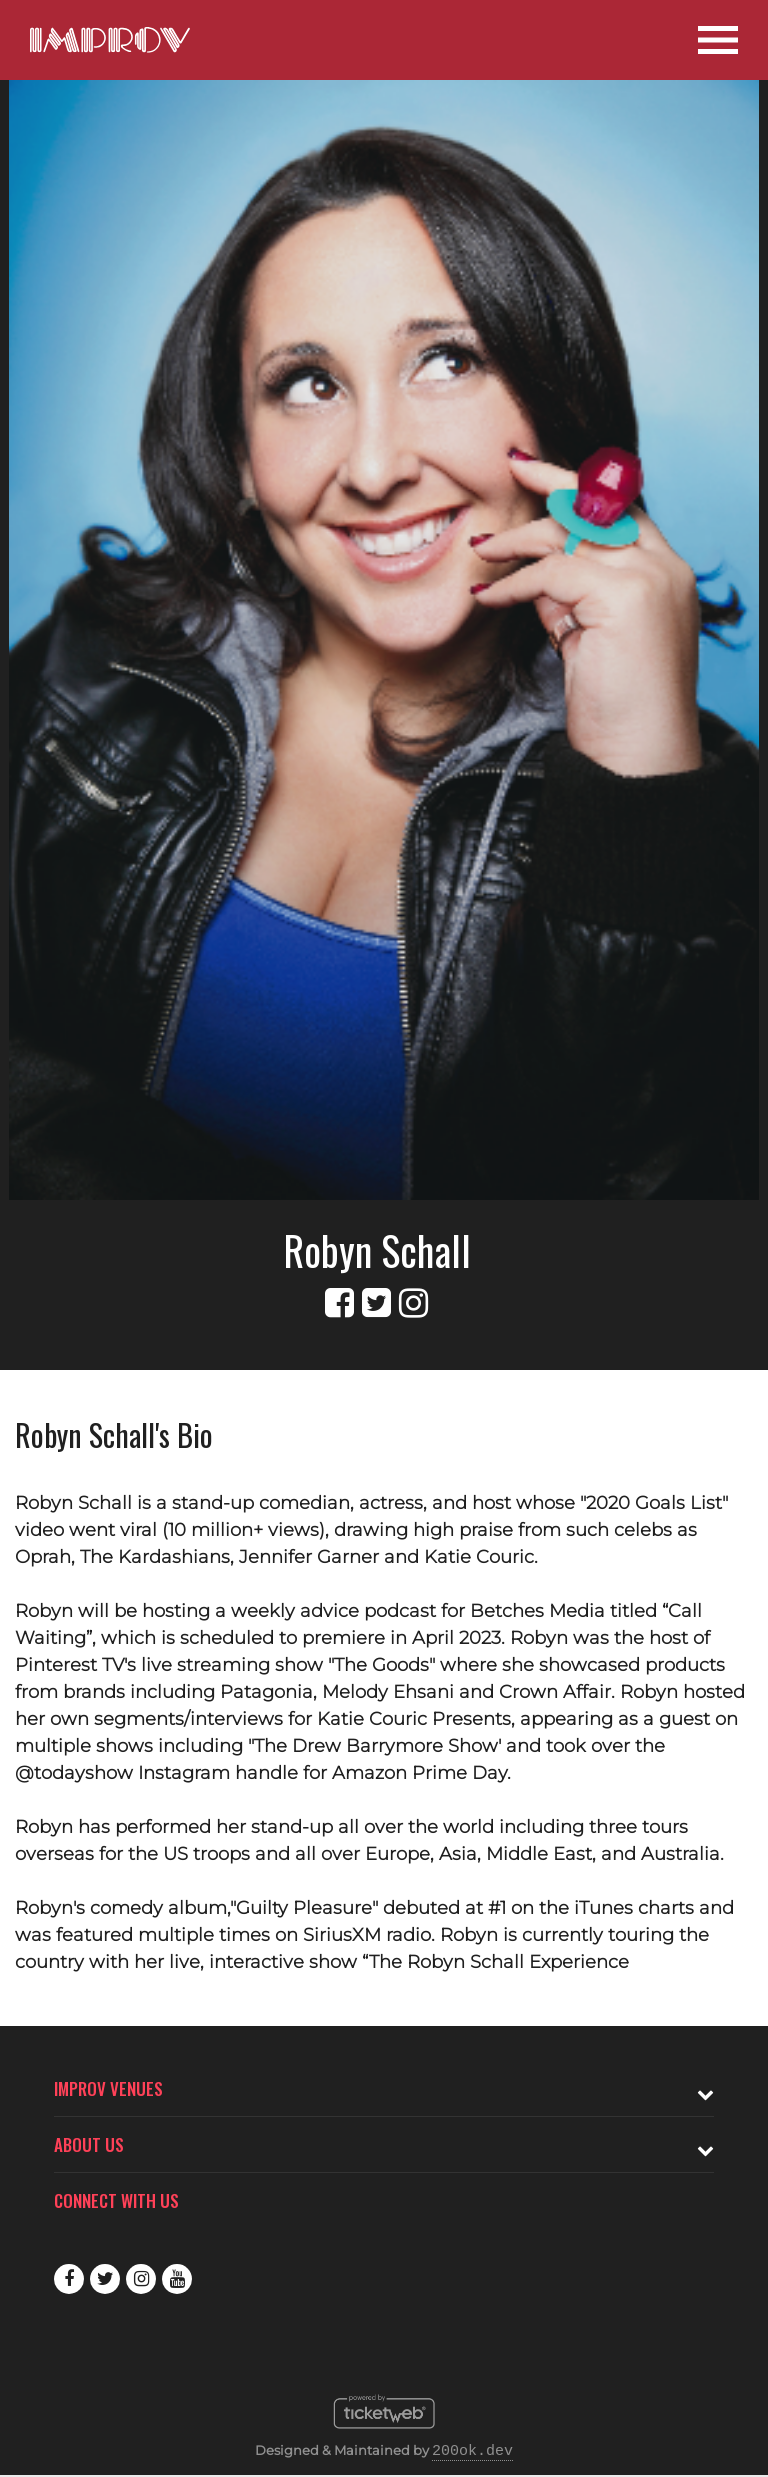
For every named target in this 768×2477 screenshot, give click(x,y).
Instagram (141, 2279)
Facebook (69, 2279)
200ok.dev (472, 2452)
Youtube (177, 2279)
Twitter (105, 2279)
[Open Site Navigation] (718, 40)
